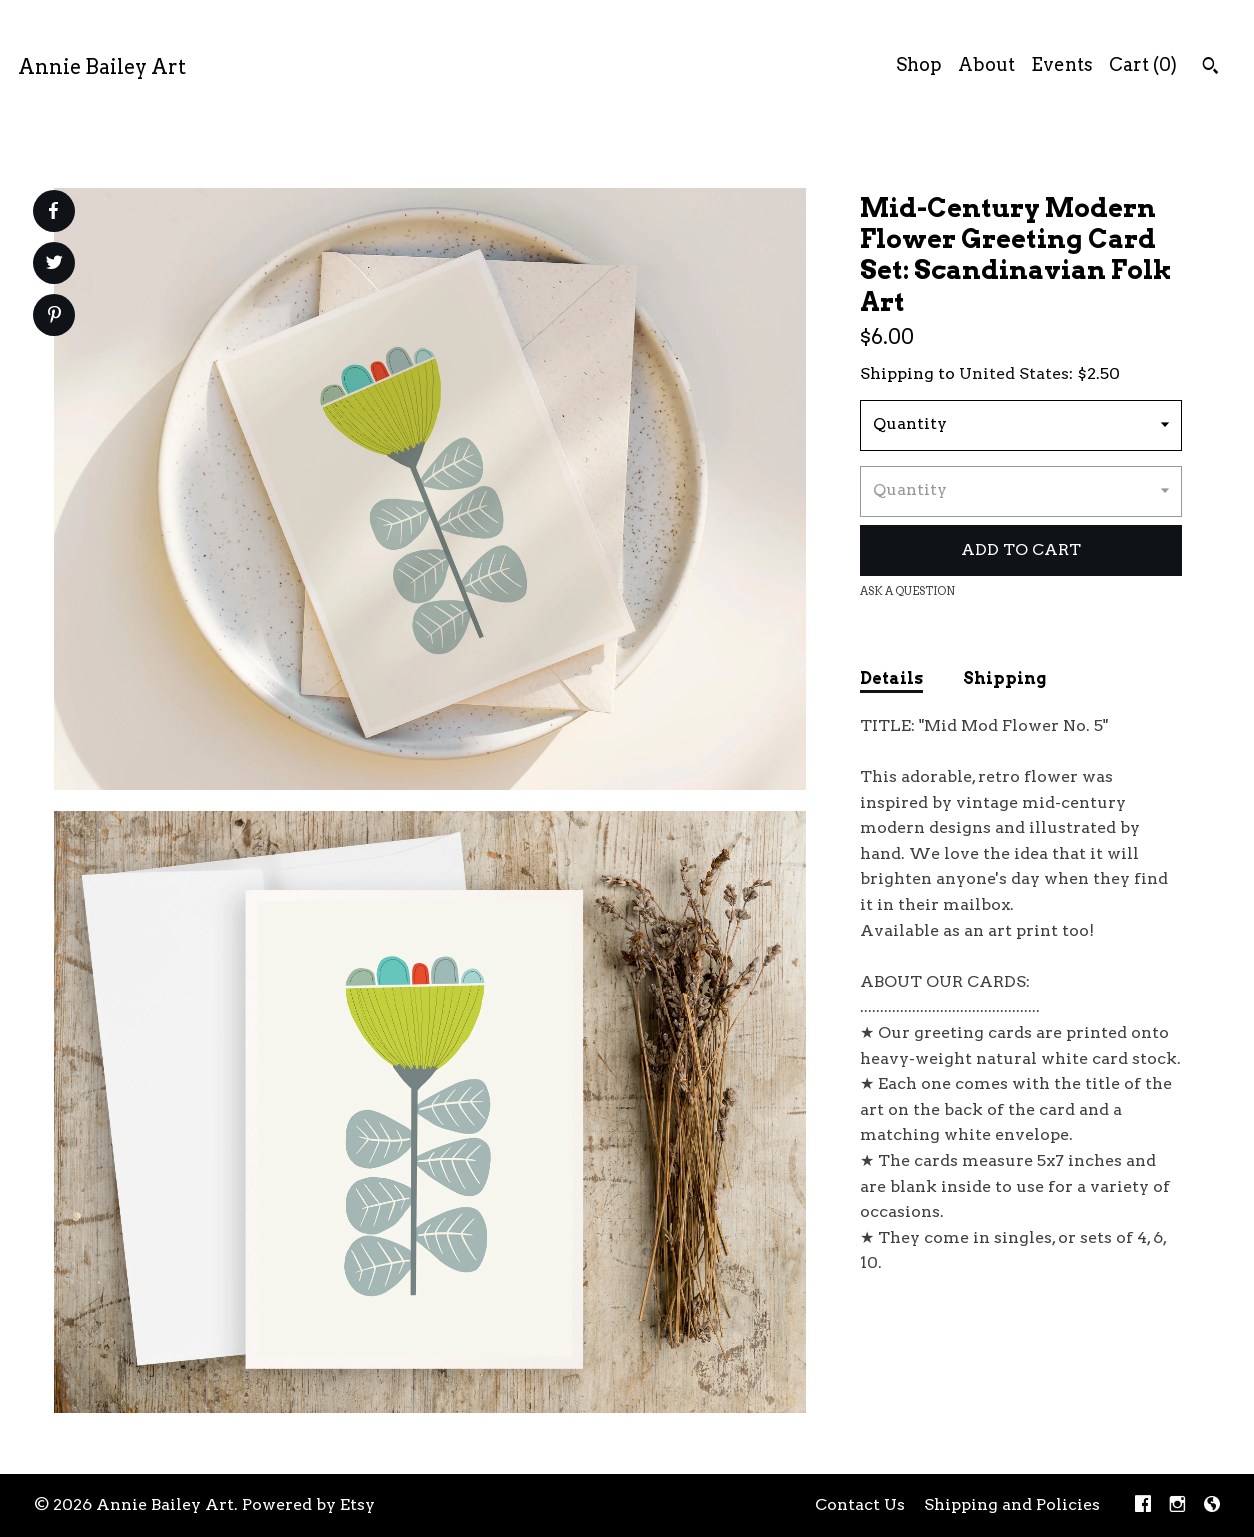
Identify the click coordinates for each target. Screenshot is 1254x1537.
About (986, 64)
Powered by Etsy (308, 1504)
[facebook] (1143, 1505)
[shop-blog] (1212, 1505)
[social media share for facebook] (53, 211)
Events (1062, 64)
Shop (919, 64)
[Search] (1210, 68)
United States (1014, 373)
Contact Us (860, 1504)
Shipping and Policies (1012, 1504)
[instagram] (1177, 1505)
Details (891, 678)
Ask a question (907, 591)
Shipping (1004, 678)
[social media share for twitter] (54, 265)
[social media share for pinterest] (54, 317)
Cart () (1143, 64)
